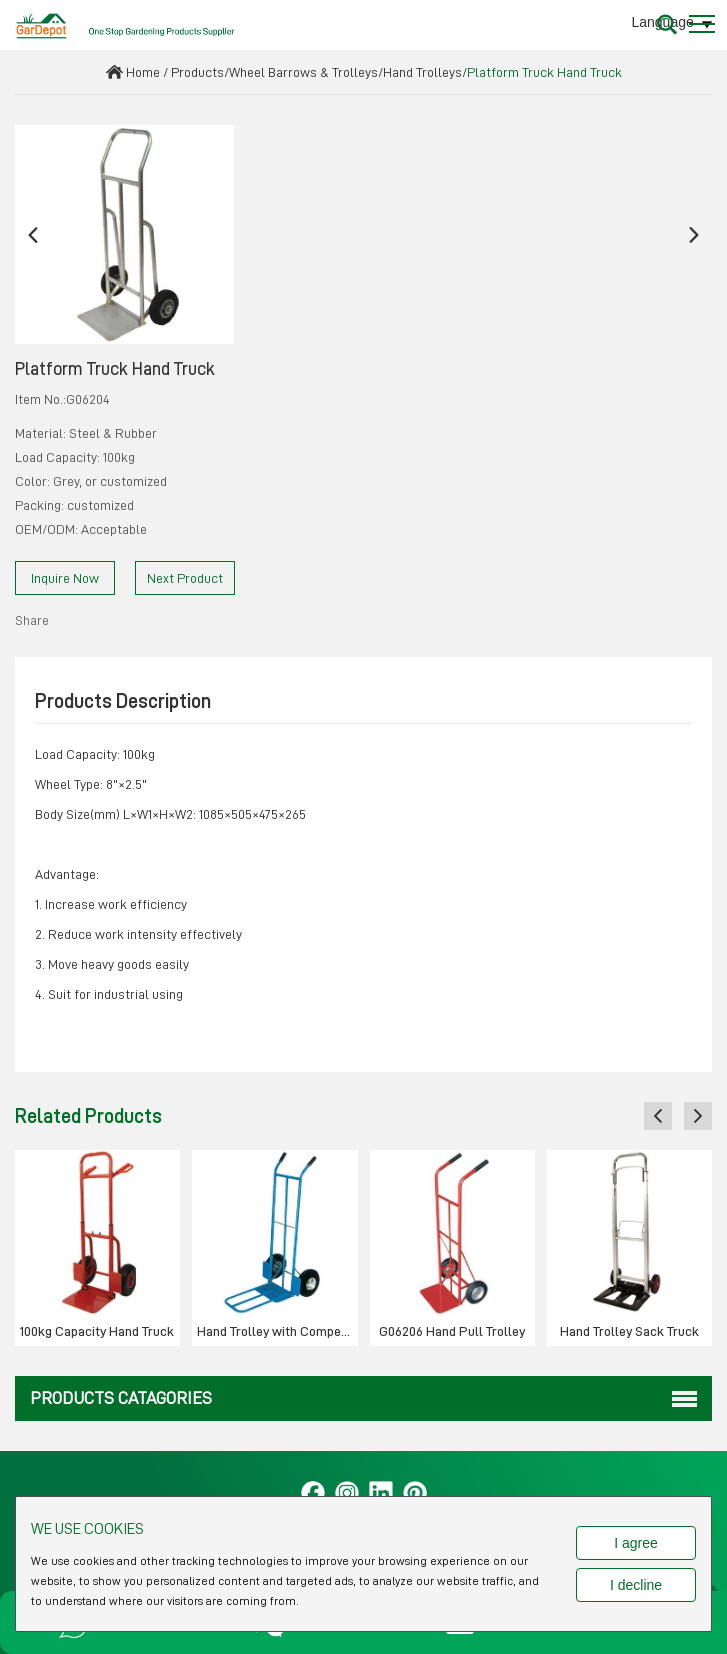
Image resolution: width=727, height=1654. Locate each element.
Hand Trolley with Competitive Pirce (277, 1331)
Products (197, 72)
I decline (636, 1585)
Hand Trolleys (422, 72)
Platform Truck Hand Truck (544, 72)
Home (143, 72)
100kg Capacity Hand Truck (97, 1331)
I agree (636, 1543)
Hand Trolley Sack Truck (629, 1331)
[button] (33, 234)
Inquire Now (65, 578)
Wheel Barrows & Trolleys (303, 72)
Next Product (185, 578)
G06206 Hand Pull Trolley (452, 1331)
